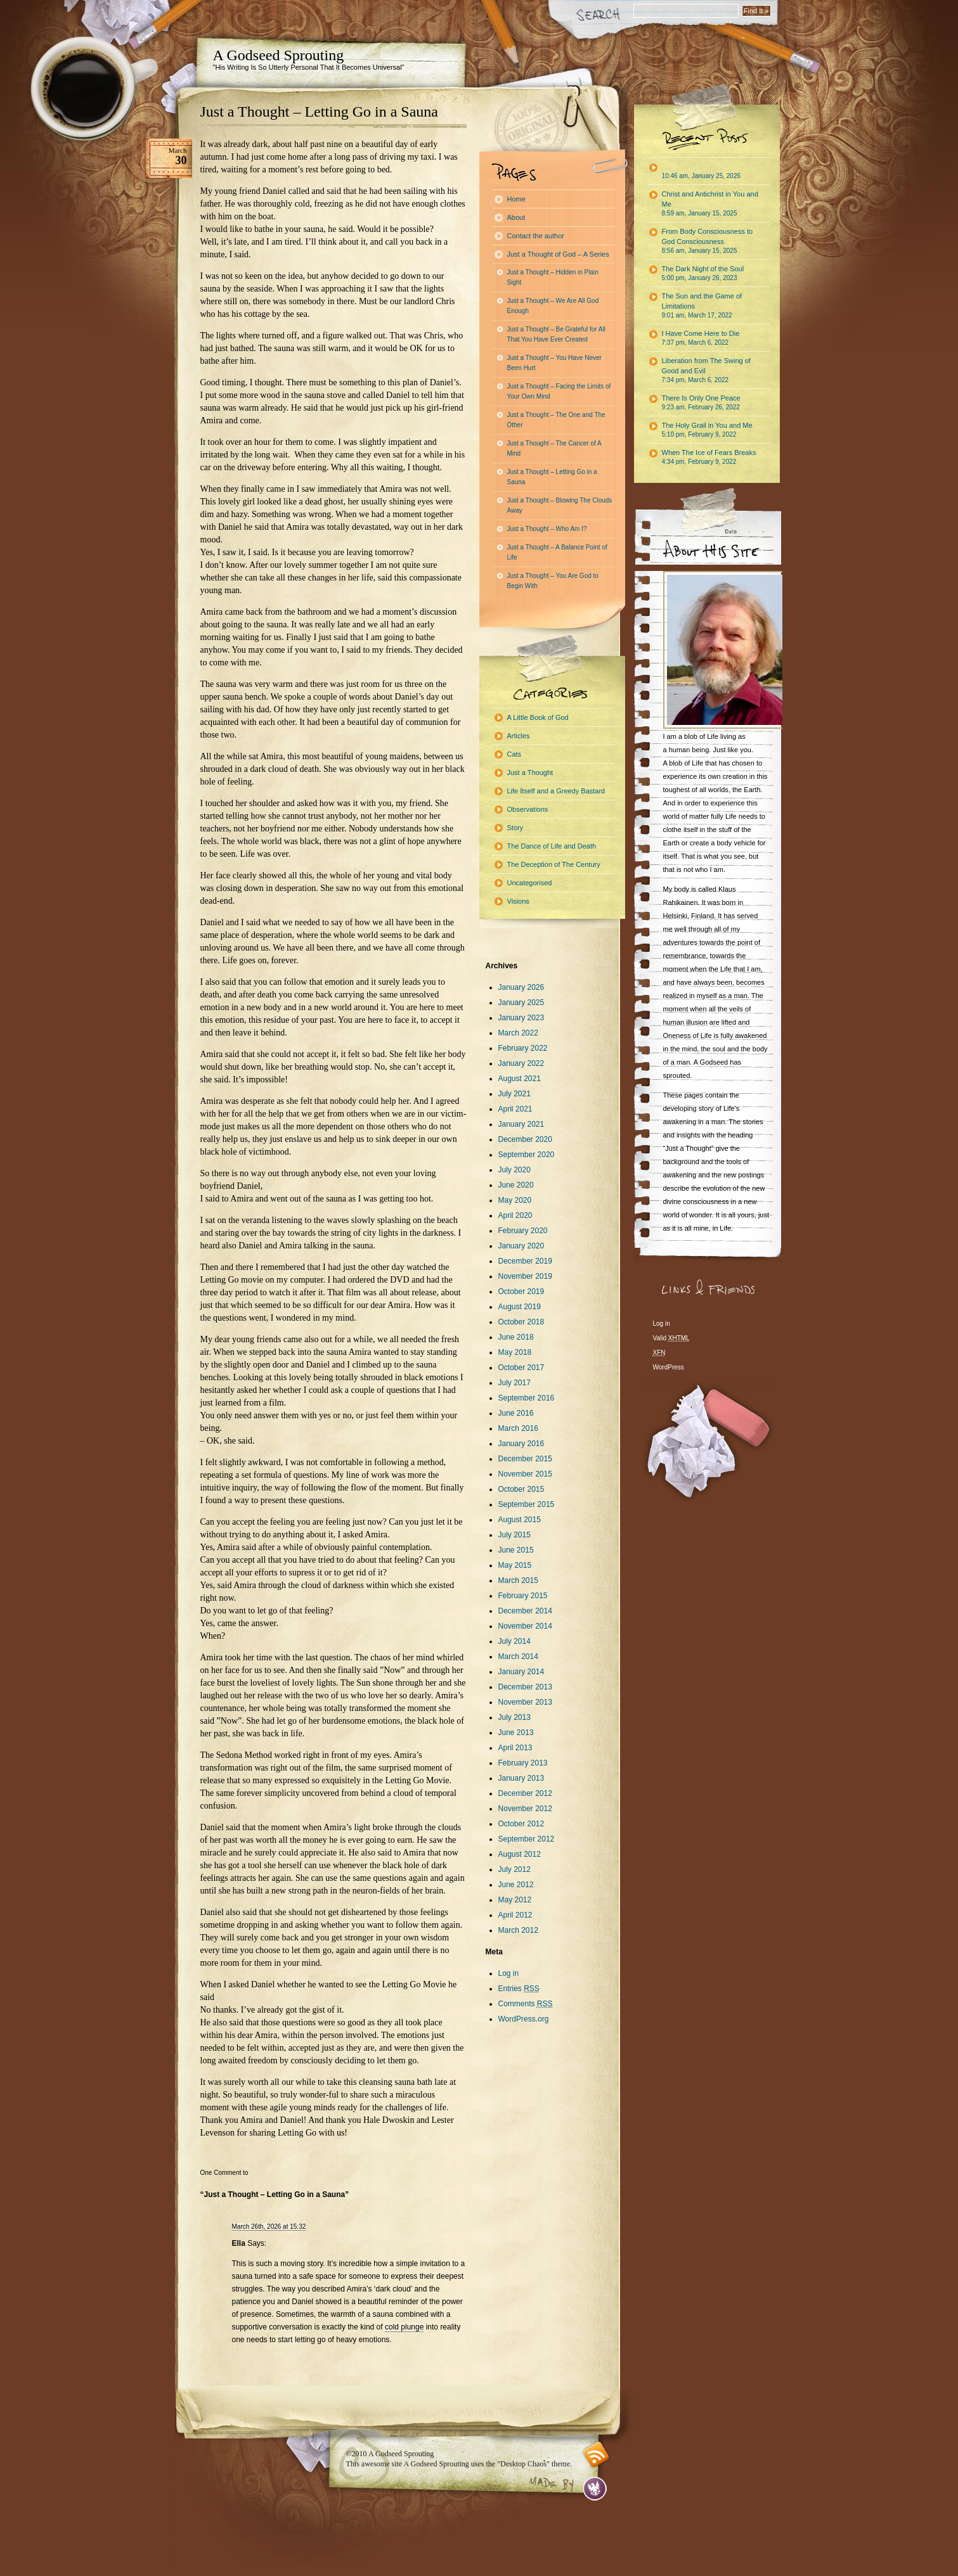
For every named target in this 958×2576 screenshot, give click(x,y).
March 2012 (518, 1930)
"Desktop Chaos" (523, 2463)
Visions (518, 901)
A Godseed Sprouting (278, 55)
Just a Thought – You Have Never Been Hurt (554, 362)
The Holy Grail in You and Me (707, 429)
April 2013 (515, 1747)
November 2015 (525, 1474)
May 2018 (515, 1352)
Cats (514, 754)
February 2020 (523, 1230)
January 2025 (521, 1002)
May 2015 (515, 1565)
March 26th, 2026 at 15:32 (269, 2226)
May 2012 (515, 1899)
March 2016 (518, 1428)
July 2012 (514, 1869)
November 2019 (525, 1276)
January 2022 (521, 1063)
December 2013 (525, 1686)
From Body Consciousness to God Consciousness (707, 240)
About (516, 217)
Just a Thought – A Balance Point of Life (557, 552)
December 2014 (525, 1610)
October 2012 (521, 1823)
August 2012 (519, 1854)
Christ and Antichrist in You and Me (710, 203)
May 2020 (515, 1200)
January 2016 (521, 1443)
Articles (518, 736)
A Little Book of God (538, 717)
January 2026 (521, 987)
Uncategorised (529, 883)
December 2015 (525, 1458)
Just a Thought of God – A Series (558, 254)
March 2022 (518, 1032)
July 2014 (514, 1641)
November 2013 (525, 1702)
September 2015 (526, 1504)
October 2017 (521, 1367)
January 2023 (521, 1017)
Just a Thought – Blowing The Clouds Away (559, 505)
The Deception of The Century (553, 864)
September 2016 (526, 1398)
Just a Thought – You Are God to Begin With (553, 580)
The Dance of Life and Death (552, 846)
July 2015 (514, 1534)
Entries (519, 1988)
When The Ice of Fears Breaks (709, 457)
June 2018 (516, 1337)
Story (515, 827)
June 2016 (516, 1413)
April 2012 (515, 1915)
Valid (671, 1338)
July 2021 (514, 1093)
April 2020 (515, 1215)
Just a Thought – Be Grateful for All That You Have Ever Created (556, 334)
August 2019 (519, 1306)
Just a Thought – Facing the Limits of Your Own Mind (559, 391)
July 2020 (514, 1169)
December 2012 (525, 1793)
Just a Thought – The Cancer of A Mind (554, 448)
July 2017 (514, 1382)
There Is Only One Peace (701, 402)
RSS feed (596, 2454)
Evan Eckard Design (595, 2489)
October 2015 (521, 1489)
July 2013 (514, 1717)
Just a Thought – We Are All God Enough (553, 305)
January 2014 (521, 1671)
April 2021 (515, 1109)
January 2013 (521, 1778)
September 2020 (526, 1154)
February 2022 (523, 1048)
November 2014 (525, 1626)
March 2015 (518, 1580)
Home (516, 199)
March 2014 (518, 1656)
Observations (527, 809)
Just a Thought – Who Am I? (547, 528)
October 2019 (521, 1291)
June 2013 (516, 1732)
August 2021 (519, 1078)
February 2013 (523, 1763)
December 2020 (525, 1139)
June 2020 (516, 1185)
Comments (525, 2003)
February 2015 (523, 1595)
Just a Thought (530, 772)
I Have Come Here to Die (701, 338)
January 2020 (521, 1245)
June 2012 (516, 1884)
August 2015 (519, 1519)
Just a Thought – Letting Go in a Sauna (319, 111)
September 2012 (526, 1839)
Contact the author (536, 236)
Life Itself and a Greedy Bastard (556, 791)
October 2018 (521, 1321)
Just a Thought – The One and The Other (556, 419)
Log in (508, 1973)
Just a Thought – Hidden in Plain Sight (553, 277)
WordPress (668, 1367)
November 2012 (525, 1808)
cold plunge (404, 2327)
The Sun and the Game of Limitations (702, 305)
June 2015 (516, 1550)
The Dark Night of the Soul (703, 273)
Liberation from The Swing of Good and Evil (706, 370)
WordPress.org (523, 2019)
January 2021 (521, 1124)
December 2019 (525, 1261)
